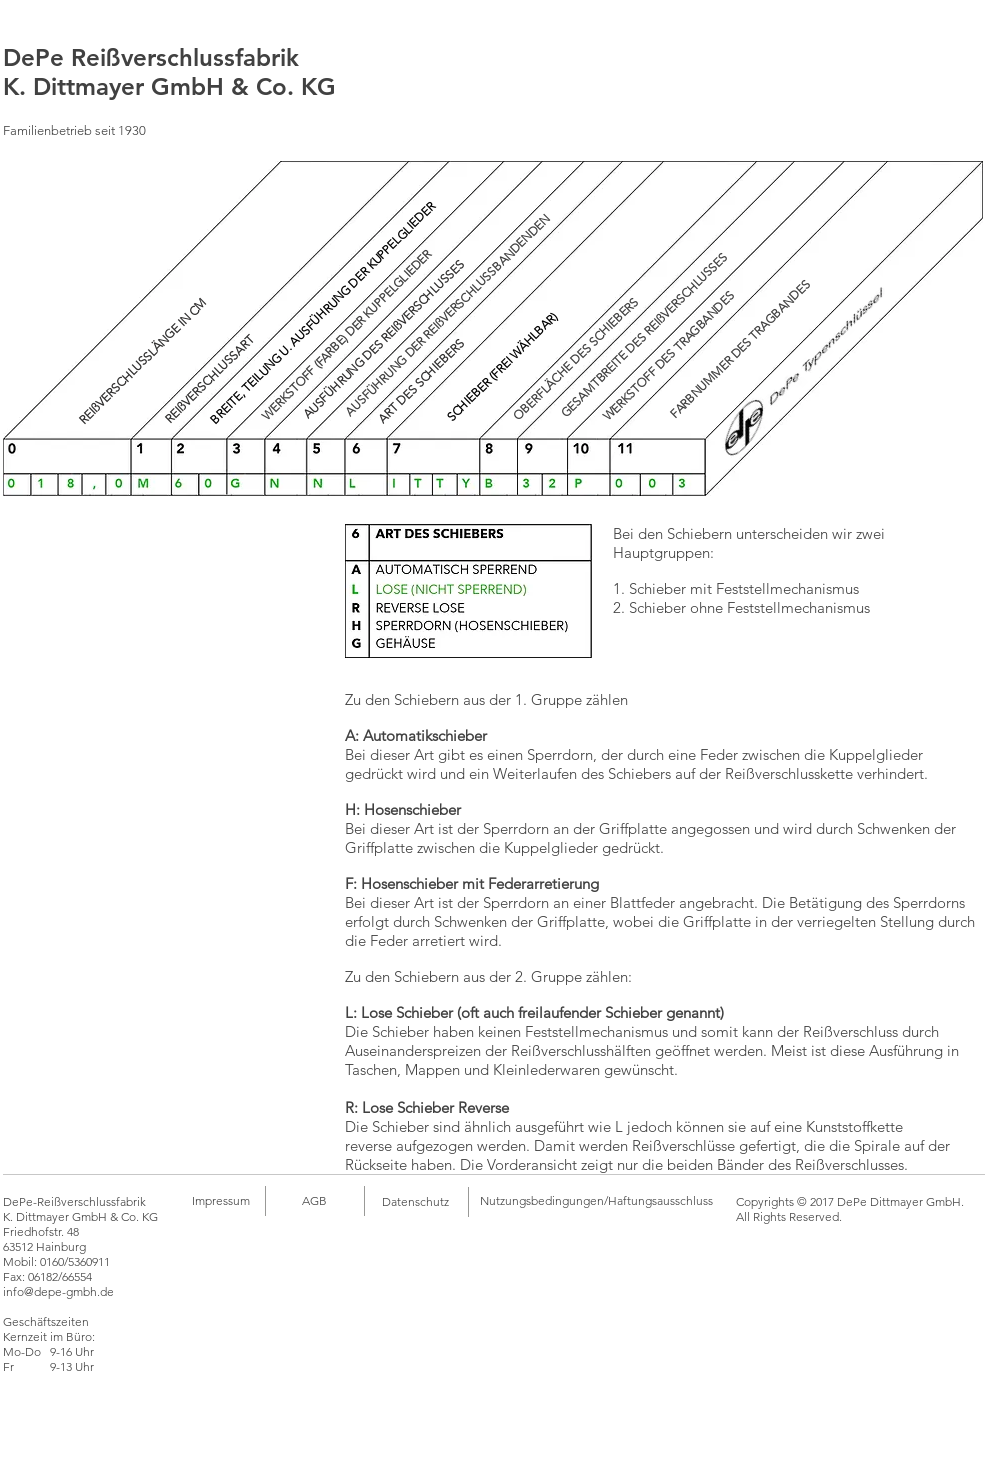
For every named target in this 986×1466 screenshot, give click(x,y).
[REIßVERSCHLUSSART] (210, 379)
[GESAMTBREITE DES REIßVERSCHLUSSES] (643, 334)
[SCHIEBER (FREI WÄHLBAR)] (502, 366)
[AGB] (314, 1201)
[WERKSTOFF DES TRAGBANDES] (669, 356)
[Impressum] (220, 1201)
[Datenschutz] (415, 1202)
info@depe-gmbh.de (58, 1291)
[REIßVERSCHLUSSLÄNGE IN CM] (143, 361)
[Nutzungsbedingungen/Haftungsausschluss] (596, 1201)
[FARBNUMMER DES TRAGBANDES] (740, 349)
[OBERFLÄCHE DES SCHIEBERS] (575, 360)
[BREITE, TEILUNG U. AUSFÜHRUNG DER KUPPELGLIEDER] (323, 313)
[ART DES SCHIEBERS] (422, 381)
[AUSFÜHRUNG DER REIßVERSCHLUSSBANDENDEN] (448, 315)
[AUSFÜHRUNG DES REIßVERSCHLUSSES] (384, 340)
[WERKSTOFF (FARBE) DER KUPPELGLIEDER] (347, 335)
